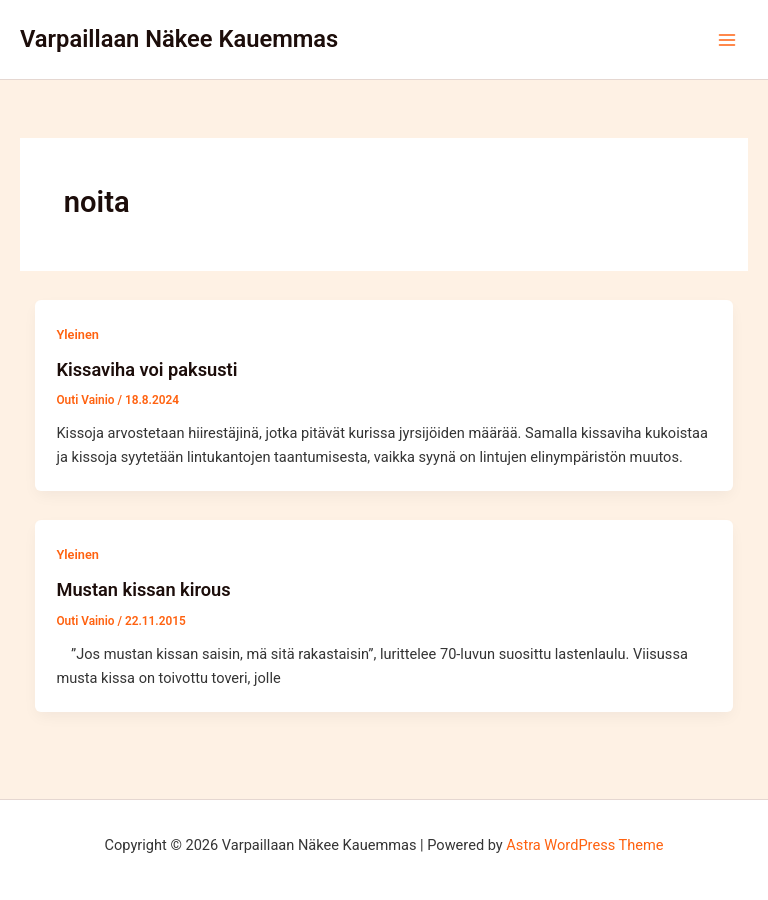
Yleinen (77, 334)
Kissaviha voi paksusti (146, 369)
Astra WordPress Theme (584, 845)
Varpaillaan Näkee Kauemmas (179, 39)
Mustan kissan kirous (143, 589)
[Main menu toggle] (727, 40)
